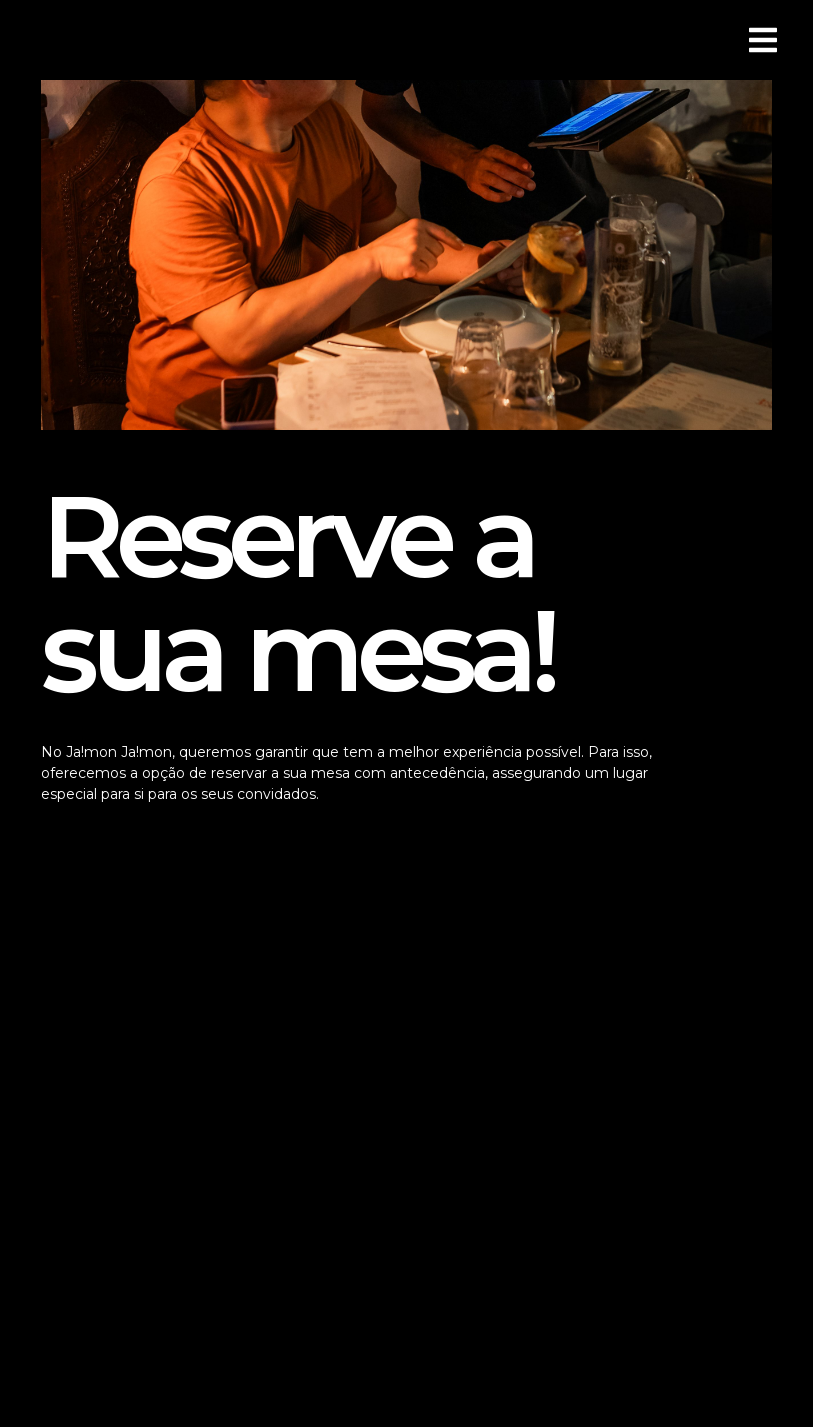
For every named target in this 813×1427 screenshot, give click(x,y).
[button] (41, 40)
